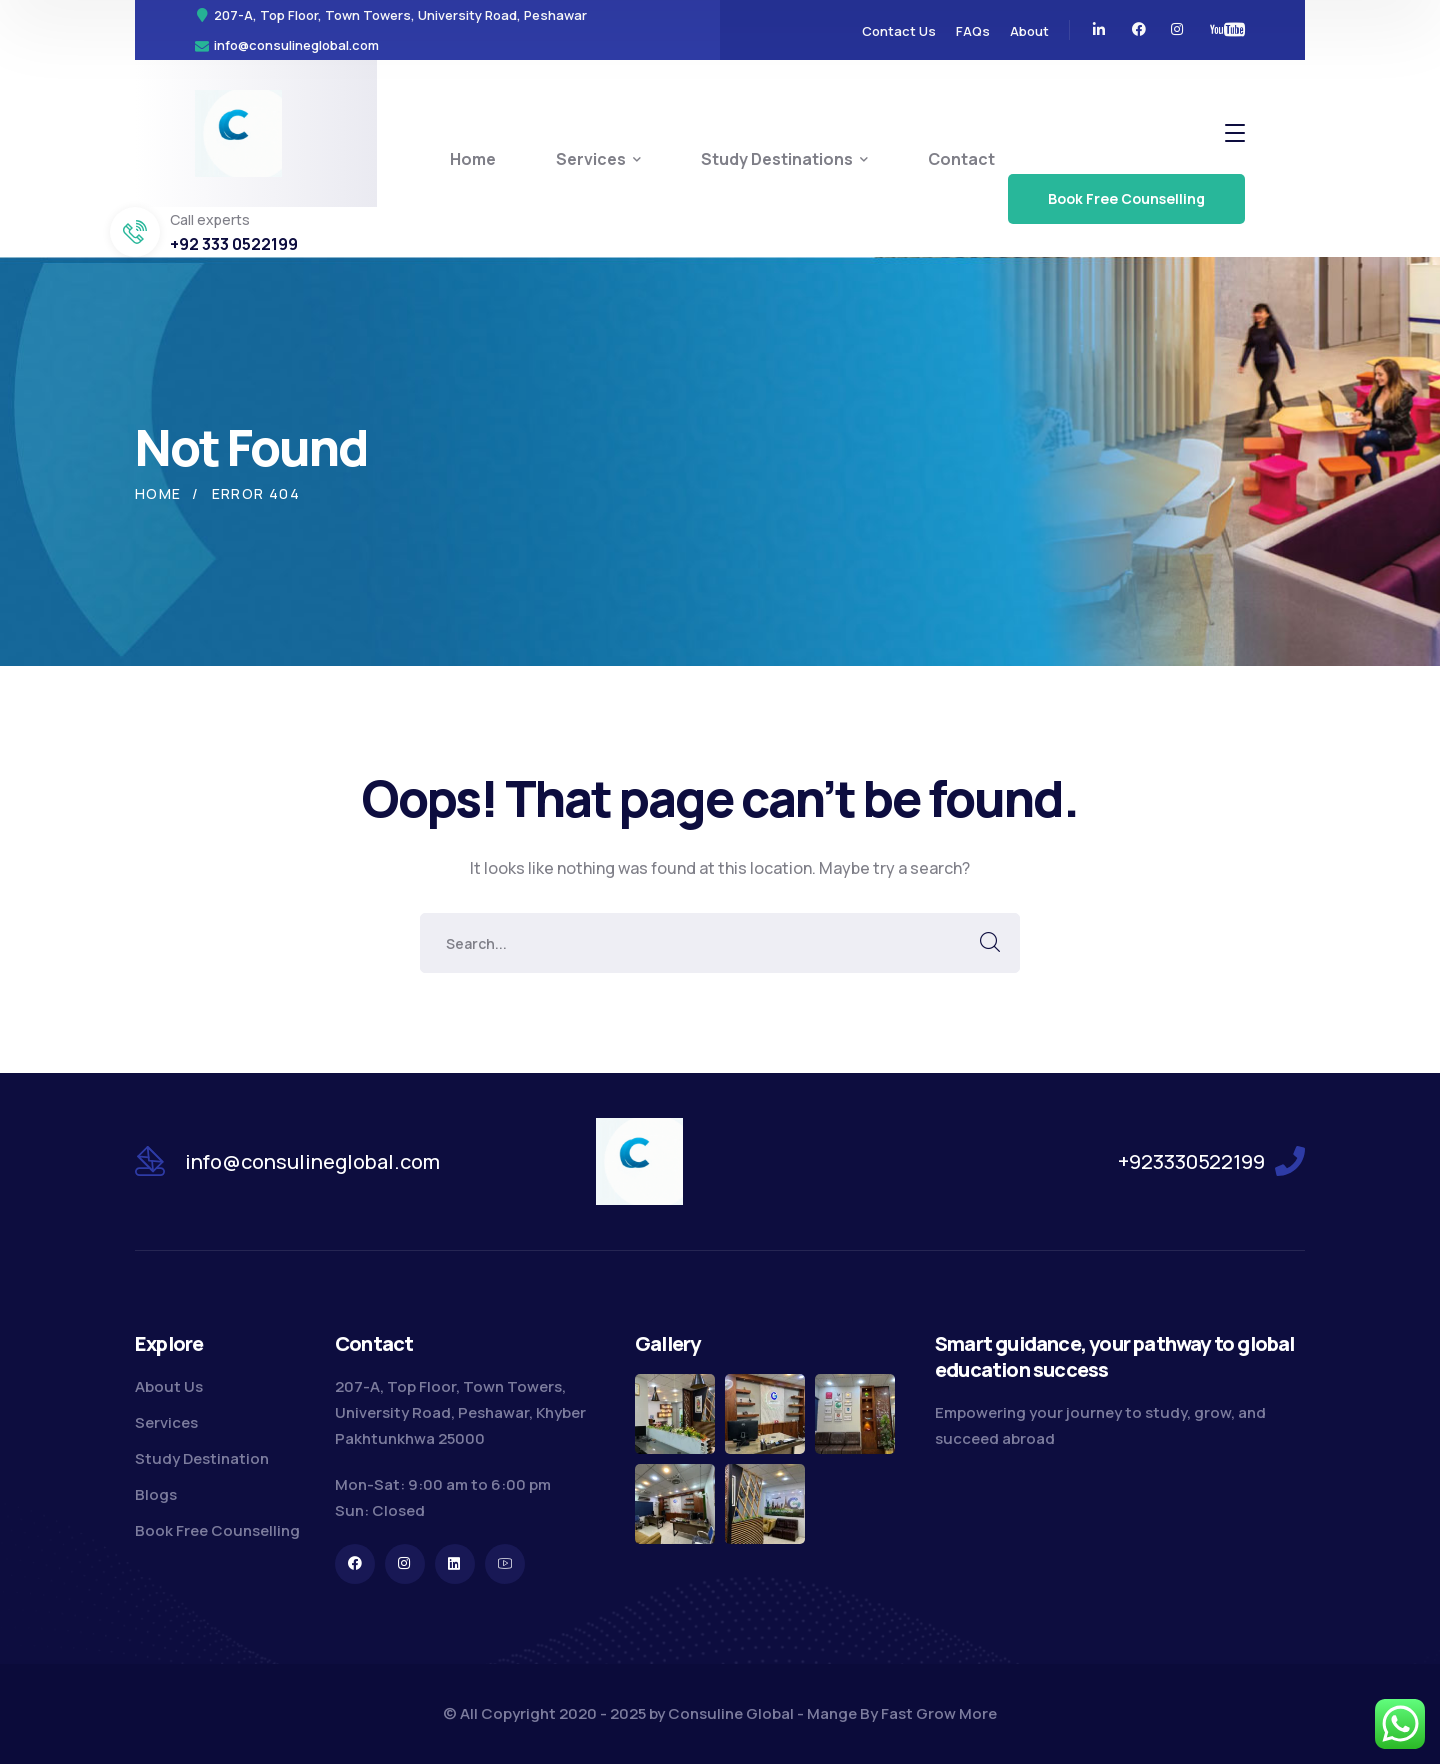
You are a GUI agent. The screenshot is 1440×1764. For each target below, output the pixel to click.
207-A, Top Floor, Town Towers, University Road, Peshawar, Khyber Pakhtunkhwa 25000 (460, 1412)
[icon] (1100, 30)
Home (158, 493)
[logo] (238, 132)
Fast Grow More (939, 1713)
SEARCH (990, 943)
